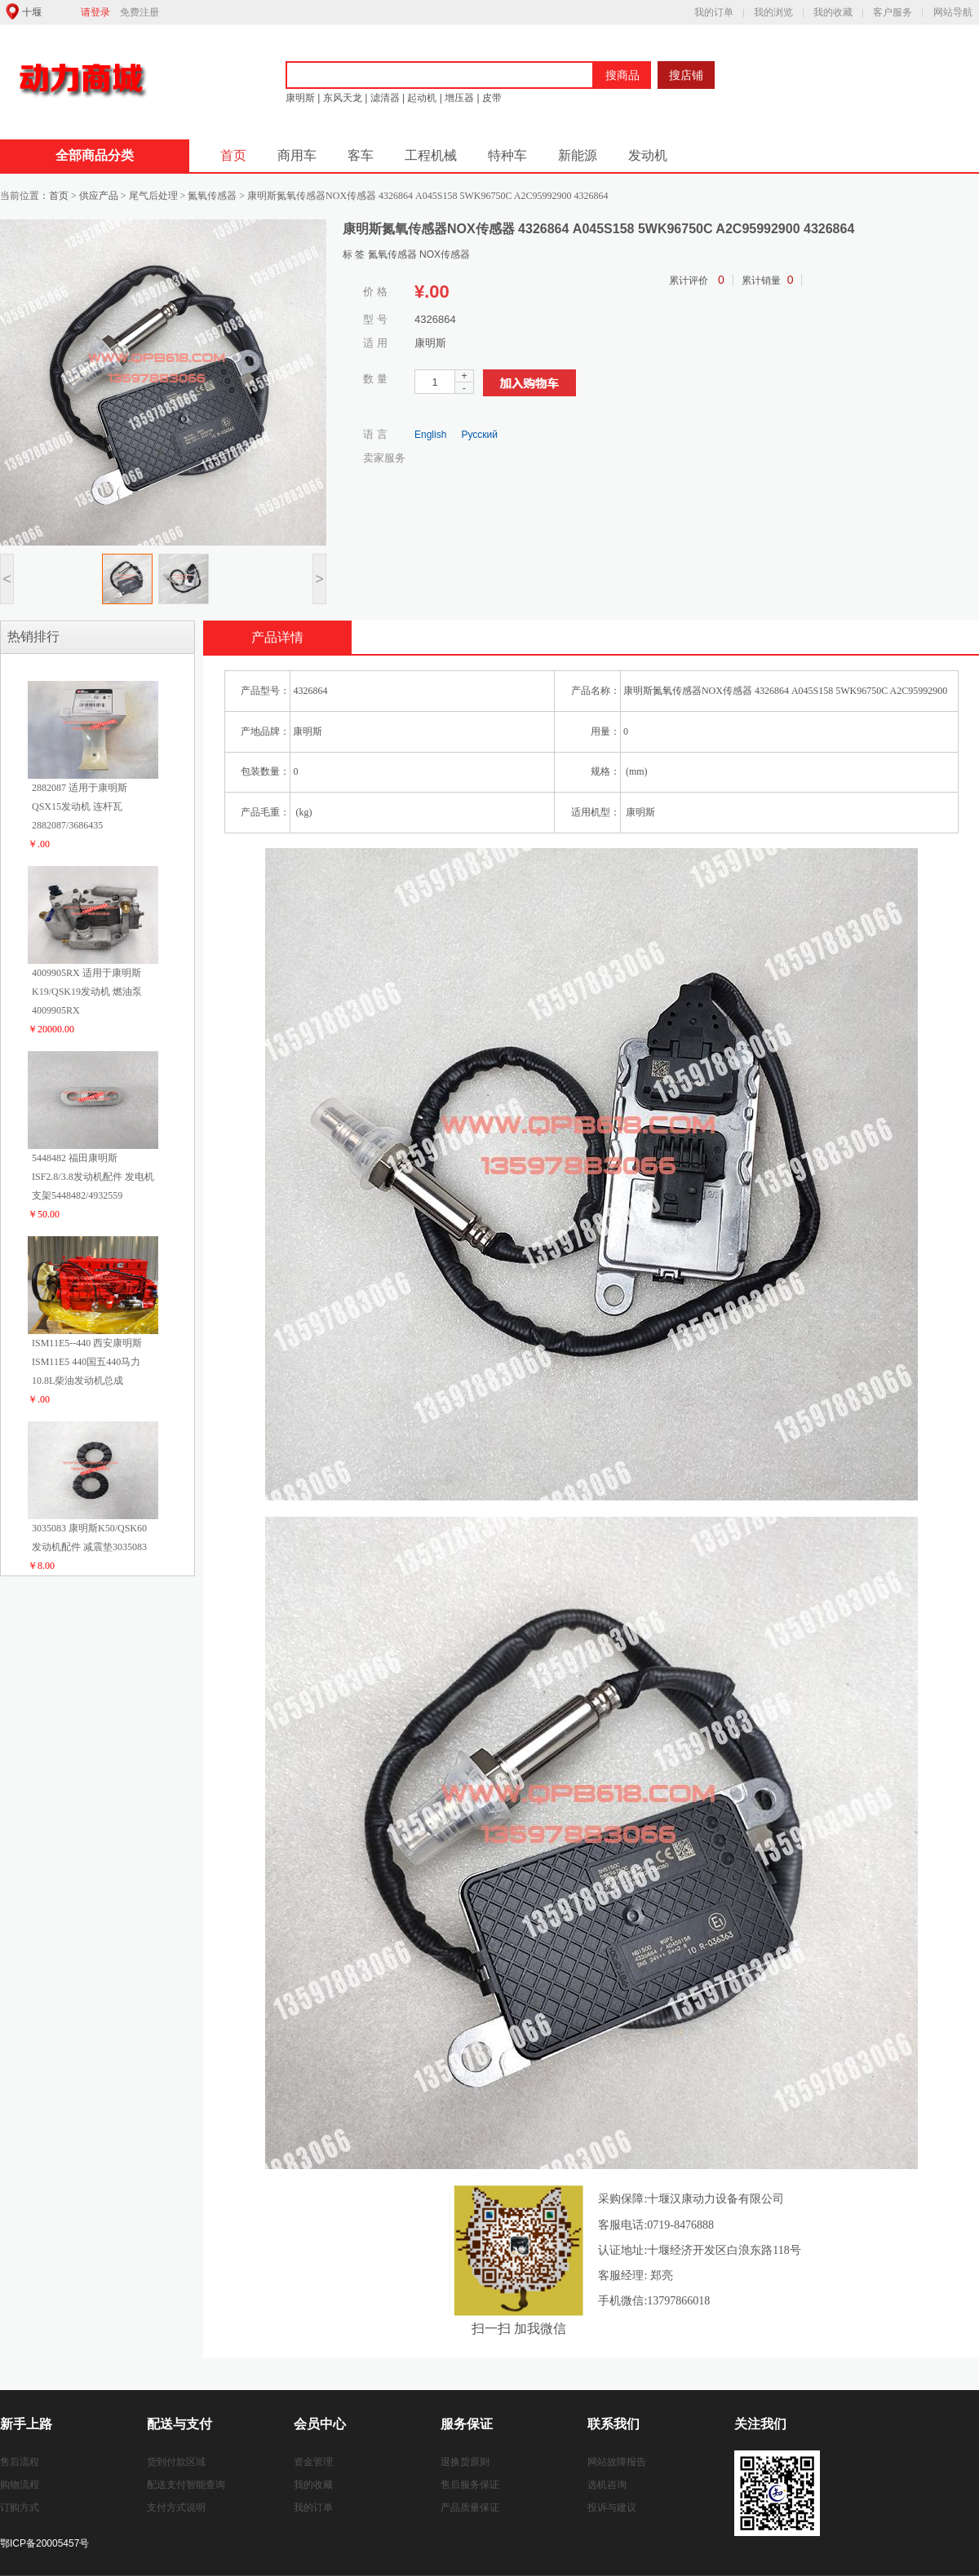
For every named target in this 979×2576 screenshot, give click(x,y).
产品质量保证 (470, 2507)
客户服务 (892, 12)
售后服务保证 (470, 2484)
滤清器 (385, 98)
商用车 (297, 155)
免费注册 (139, 12)
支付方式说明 (176, 2507)
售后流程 (19, 2462)
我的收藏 (833, 12)
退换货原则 (465, 2462)
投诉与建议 (611, 2507)
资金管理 (313, 2462)
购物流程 (19, 2484)
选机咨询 (607, 2484)
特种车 (507, 155)
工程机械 (431, 155)
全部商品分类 (94, 155)
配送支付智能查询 (186, 2484)
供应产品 (98, 195)
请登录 (95, 12)
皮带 (491, 98)
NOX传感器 (444, 254)
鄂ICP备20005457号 (44, 2543)
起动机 (421, 98)
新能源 (577, 155)
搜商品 (622, 75)
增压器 (459, 98)
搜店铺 (686, 75)
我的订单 (713, 12)
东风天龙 (342, 98)
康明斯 (300, 98)
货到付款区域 (176, 2462)
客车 (361, 155)
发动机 (647, 155)
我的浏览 (773, 12)
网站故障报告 (616, 2462)
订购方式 (19, 2507)
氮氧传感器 (393, 254)
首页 (233, 155)
